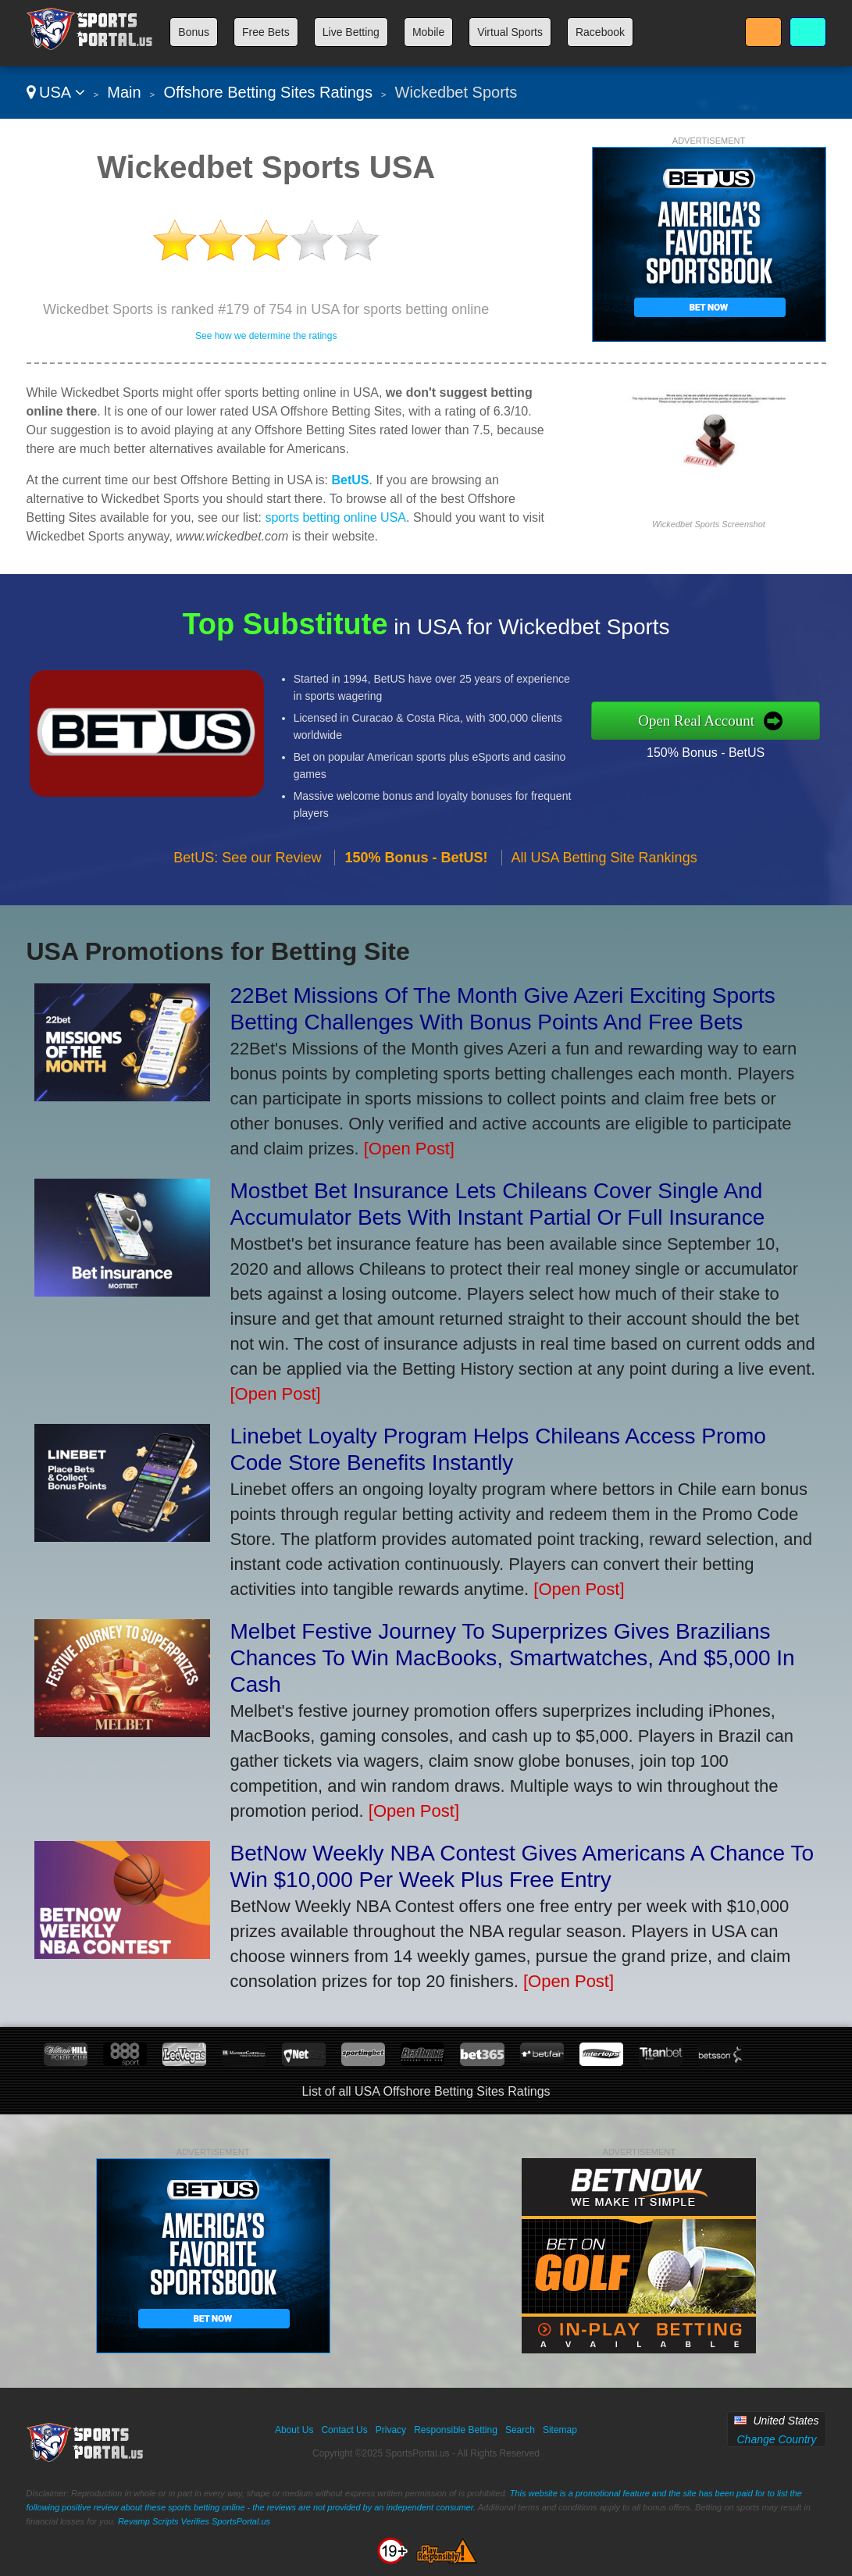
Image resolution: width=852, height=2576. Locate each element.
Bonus (193, 32)
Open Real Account (716, 719)
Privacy (391, 2429)
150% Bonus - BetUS (725, 749)
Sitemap (560, 2429)
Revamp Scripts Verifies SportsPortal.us (194, 2521)
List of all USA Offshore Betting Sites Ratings (425, 2091)
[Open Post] (409, 1148)
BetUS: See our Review (247, 876)
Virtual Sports (510, 32)
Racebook (600, 32)
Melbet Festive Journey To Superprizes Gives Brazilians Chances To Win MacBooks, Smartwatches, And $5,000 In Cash (512, 1658)
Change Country (776, 2439)
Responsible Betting (455, 2429)
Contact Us (344, 2429)
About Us (294, 2429)
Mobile (428, 32)
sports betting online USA (335, 517)
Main (124, 92)
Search (520, 2429)
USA (56, 92)
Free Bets (266, 32)
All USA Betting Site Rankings (604, 876)
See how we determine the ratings (266, 335)
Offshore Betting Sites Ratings (268, 92)
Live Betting (351, 32)
